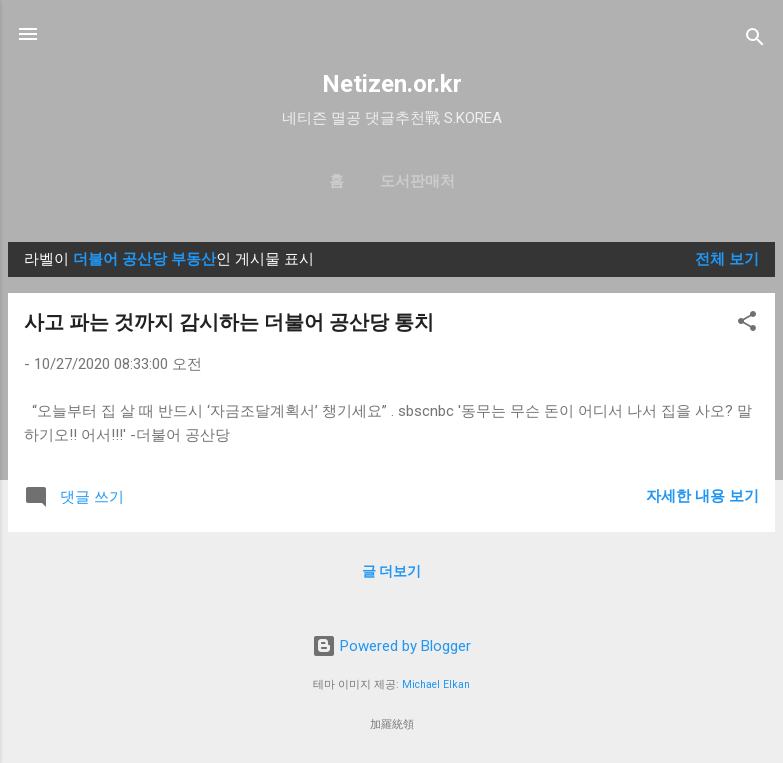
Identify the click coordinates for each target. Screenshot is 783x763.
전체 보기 (727, 259)
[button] (747, 324)
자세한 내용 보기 (702, 496)
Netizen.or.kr (392, 84)
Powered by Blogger (391, 646)
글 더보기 (391, 571)
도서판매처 (417, 181)
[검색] (755, 40)
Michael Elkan (436, 684)
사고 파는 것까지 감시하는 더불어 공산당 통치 (229, 322)
